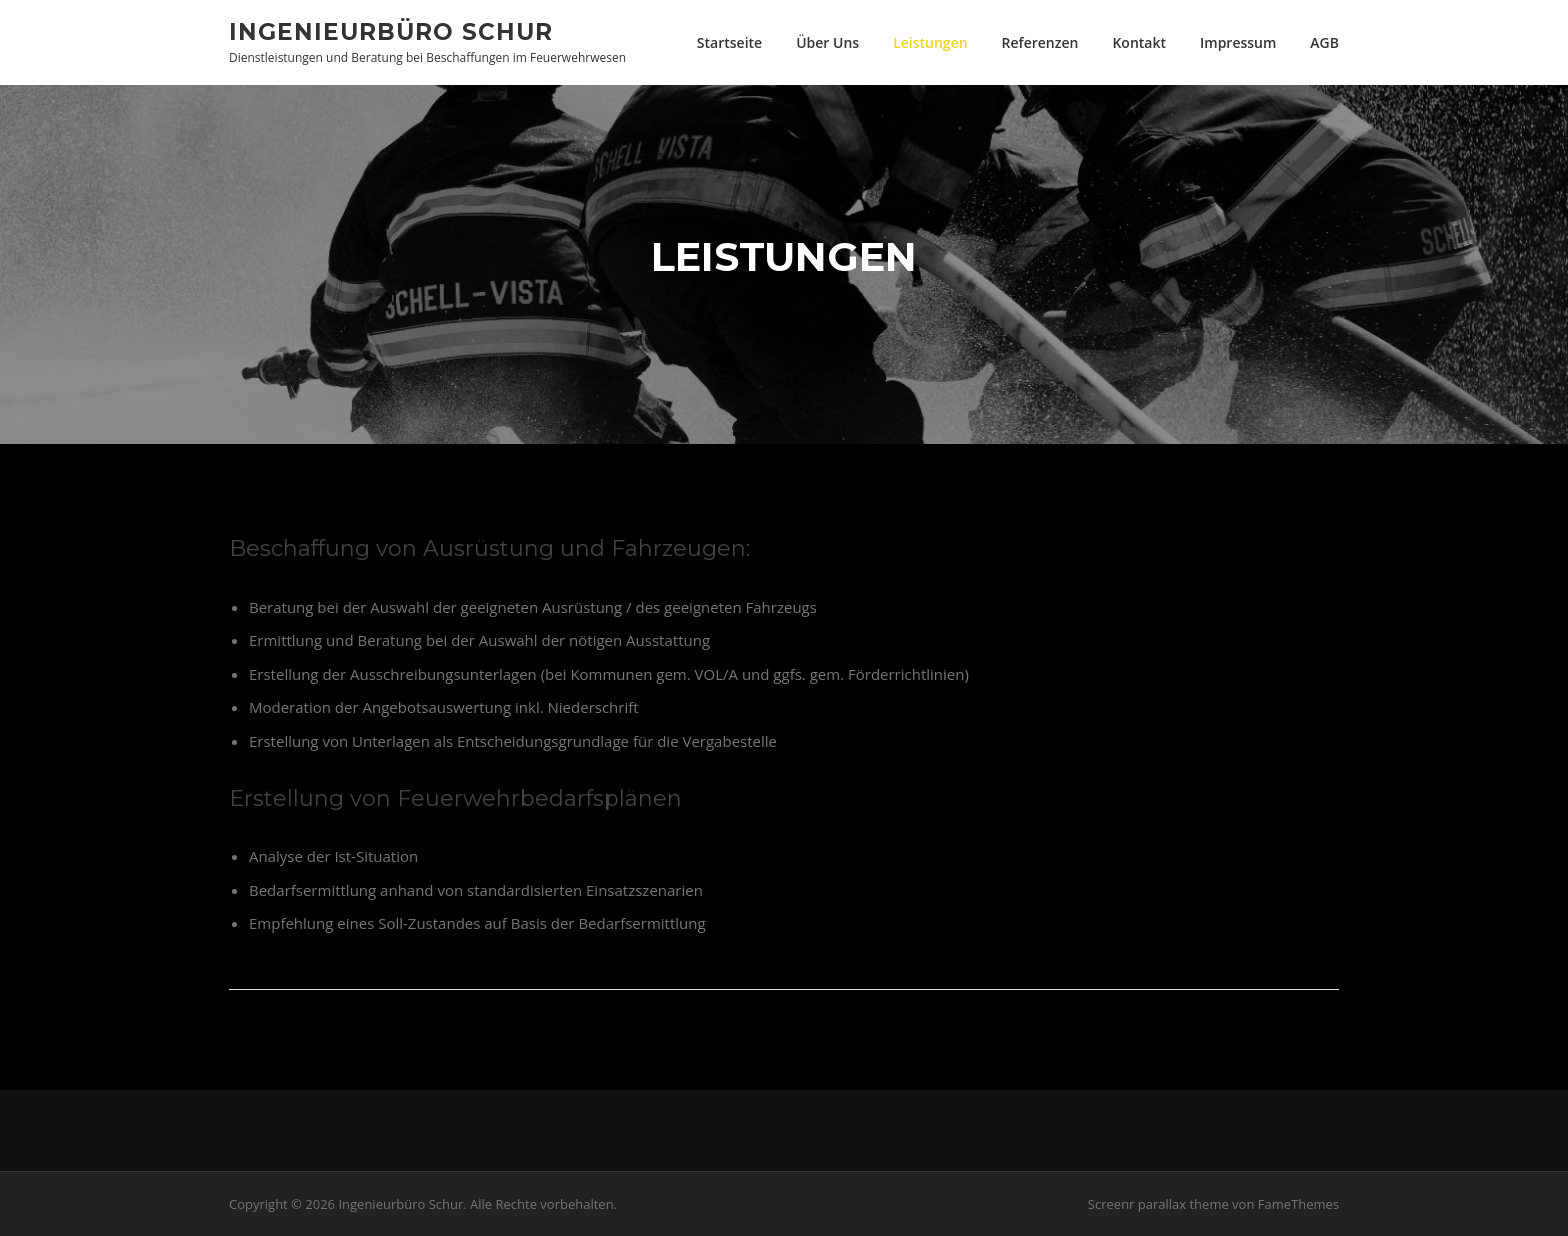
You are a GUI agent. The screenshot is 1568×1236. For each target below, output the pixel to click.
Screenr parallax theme (1158, 1204)
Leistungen (930, 42)
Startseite (729, 42)
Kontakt (1139, 42)
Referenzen (1040, 42)
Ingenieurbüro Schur (391, 31)
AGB (1324, 42)
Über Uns (827, 42)
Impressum (1238, 42)
